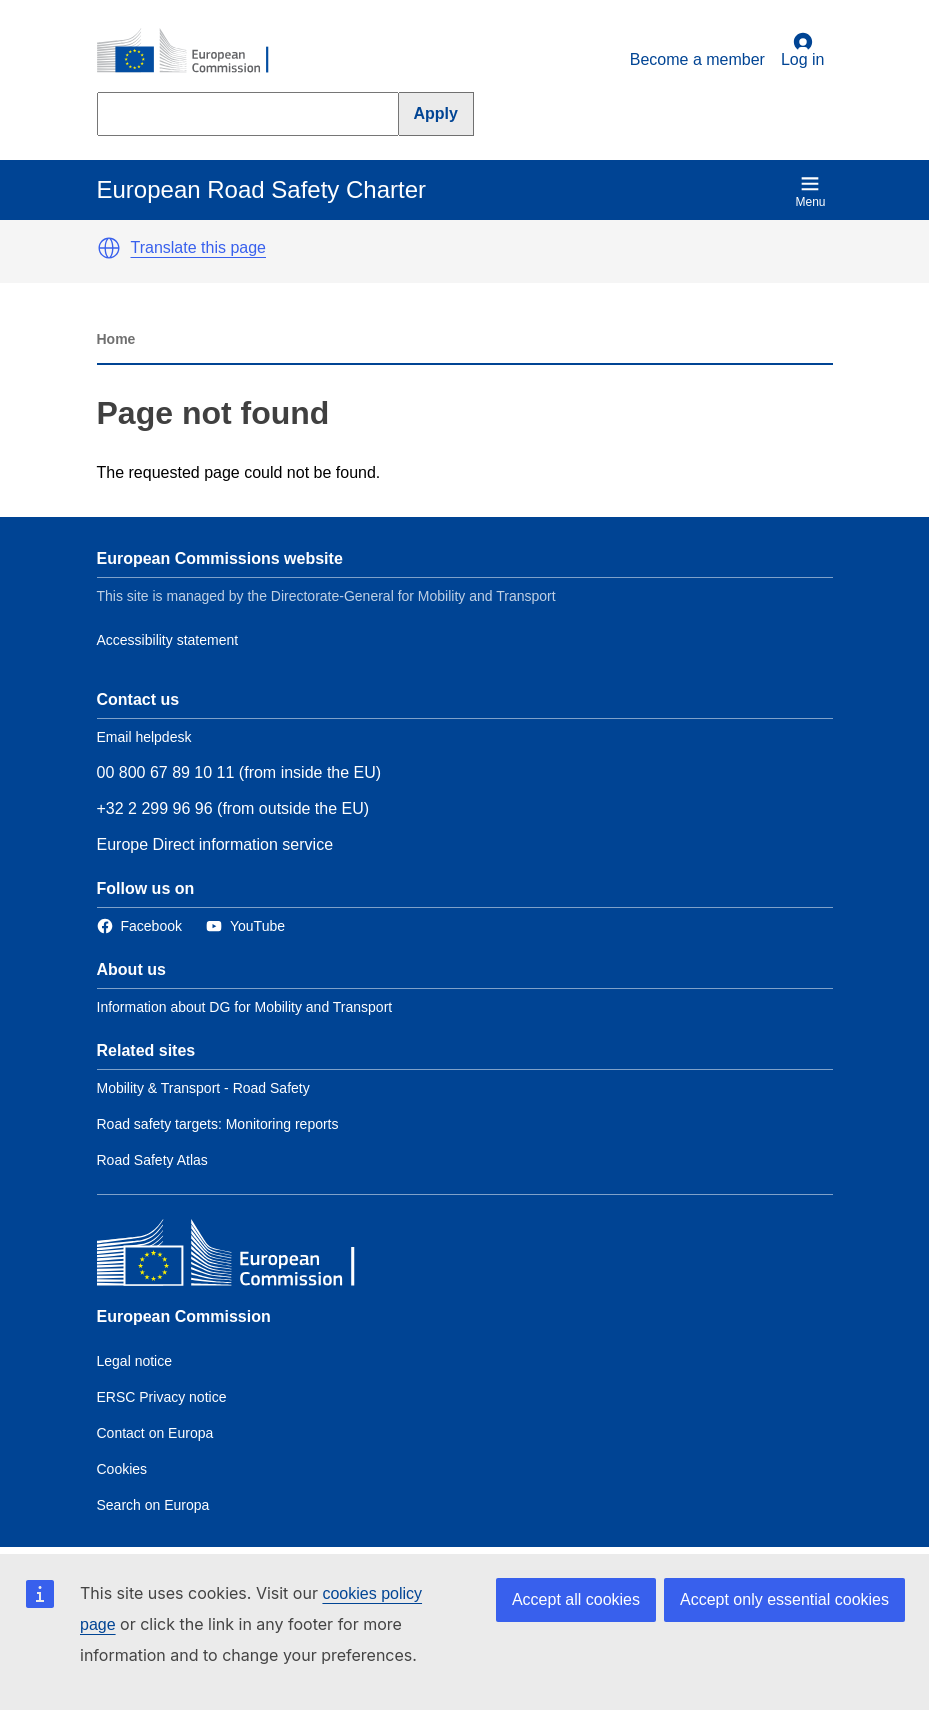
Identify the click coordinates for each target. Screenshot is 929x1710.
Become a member (697, 59)
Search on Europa (153, 1505)
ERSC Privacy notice (162, 1397)
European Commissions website (220, 558)
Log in (803, 50)
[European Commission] (194, 52)
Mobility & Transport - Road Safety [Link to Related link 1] (203, 1088)
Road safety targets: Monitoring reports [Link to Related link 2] (218, 1124)
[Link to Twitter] (245, 926)
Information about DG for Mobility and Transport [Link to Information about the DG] (245, 1007)
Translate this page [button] (198, 247)
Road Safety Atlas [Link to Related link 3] (152, 1160)
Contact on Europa (155, 1433)
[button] (109, 248)
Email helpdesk (144, 737)
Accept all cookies (576, 1599)
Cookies (122, 1469)
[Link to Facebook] (139, 926)
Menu (810, 191)
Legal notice (135, 1361)
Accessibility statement (168, 640)
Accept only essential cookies (784, 1599)
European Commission (184, 1316)
